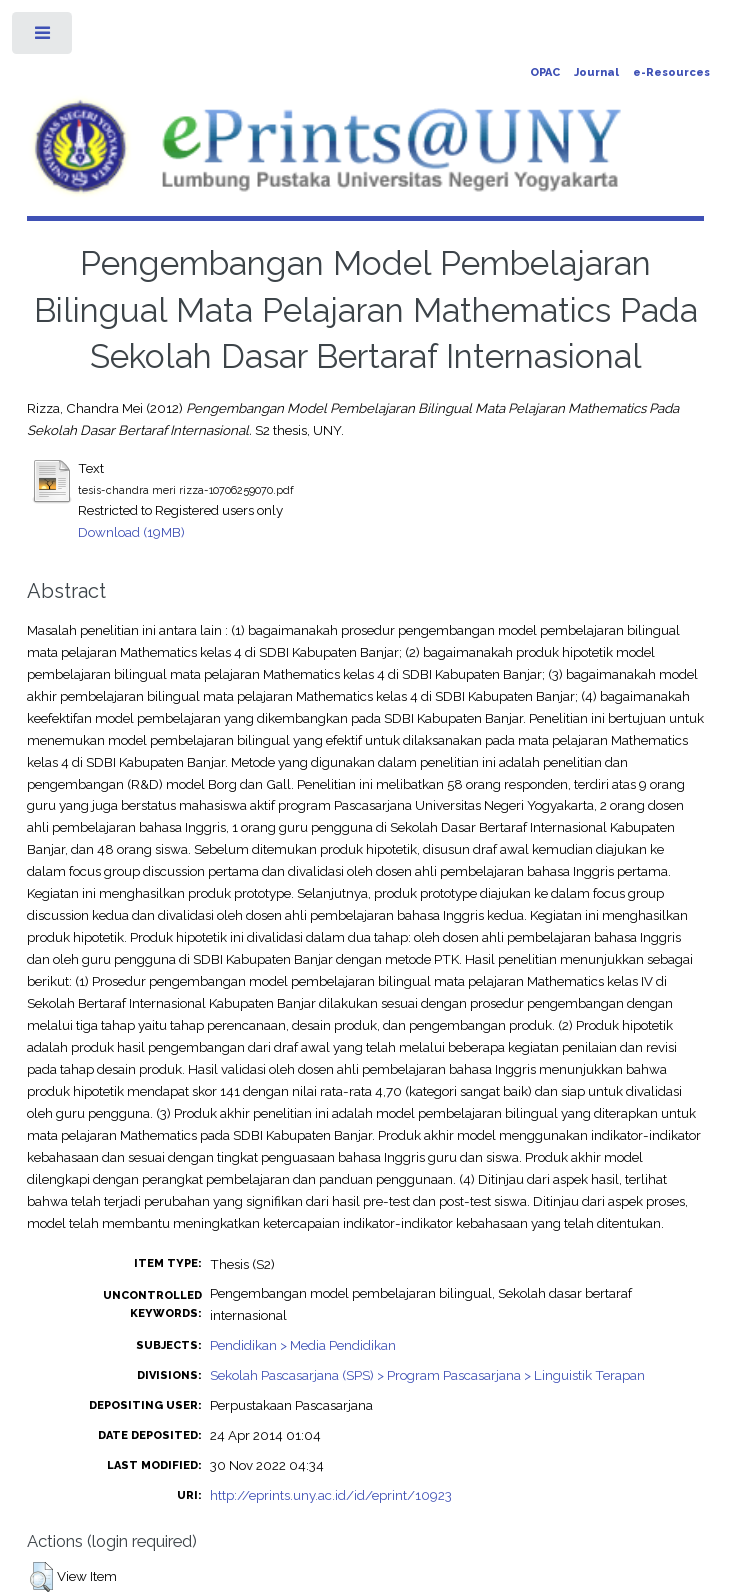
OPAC (545, 72)
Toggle (43, 37)
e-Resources (671, 72)
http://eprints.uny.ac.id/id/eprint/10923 (331, 1495)
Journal (596, 72)
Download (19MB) (131, 532)
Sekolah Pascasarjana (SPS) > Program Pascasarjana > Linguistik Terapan (427, 1375)
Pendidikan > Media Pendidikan (303, 1345)
